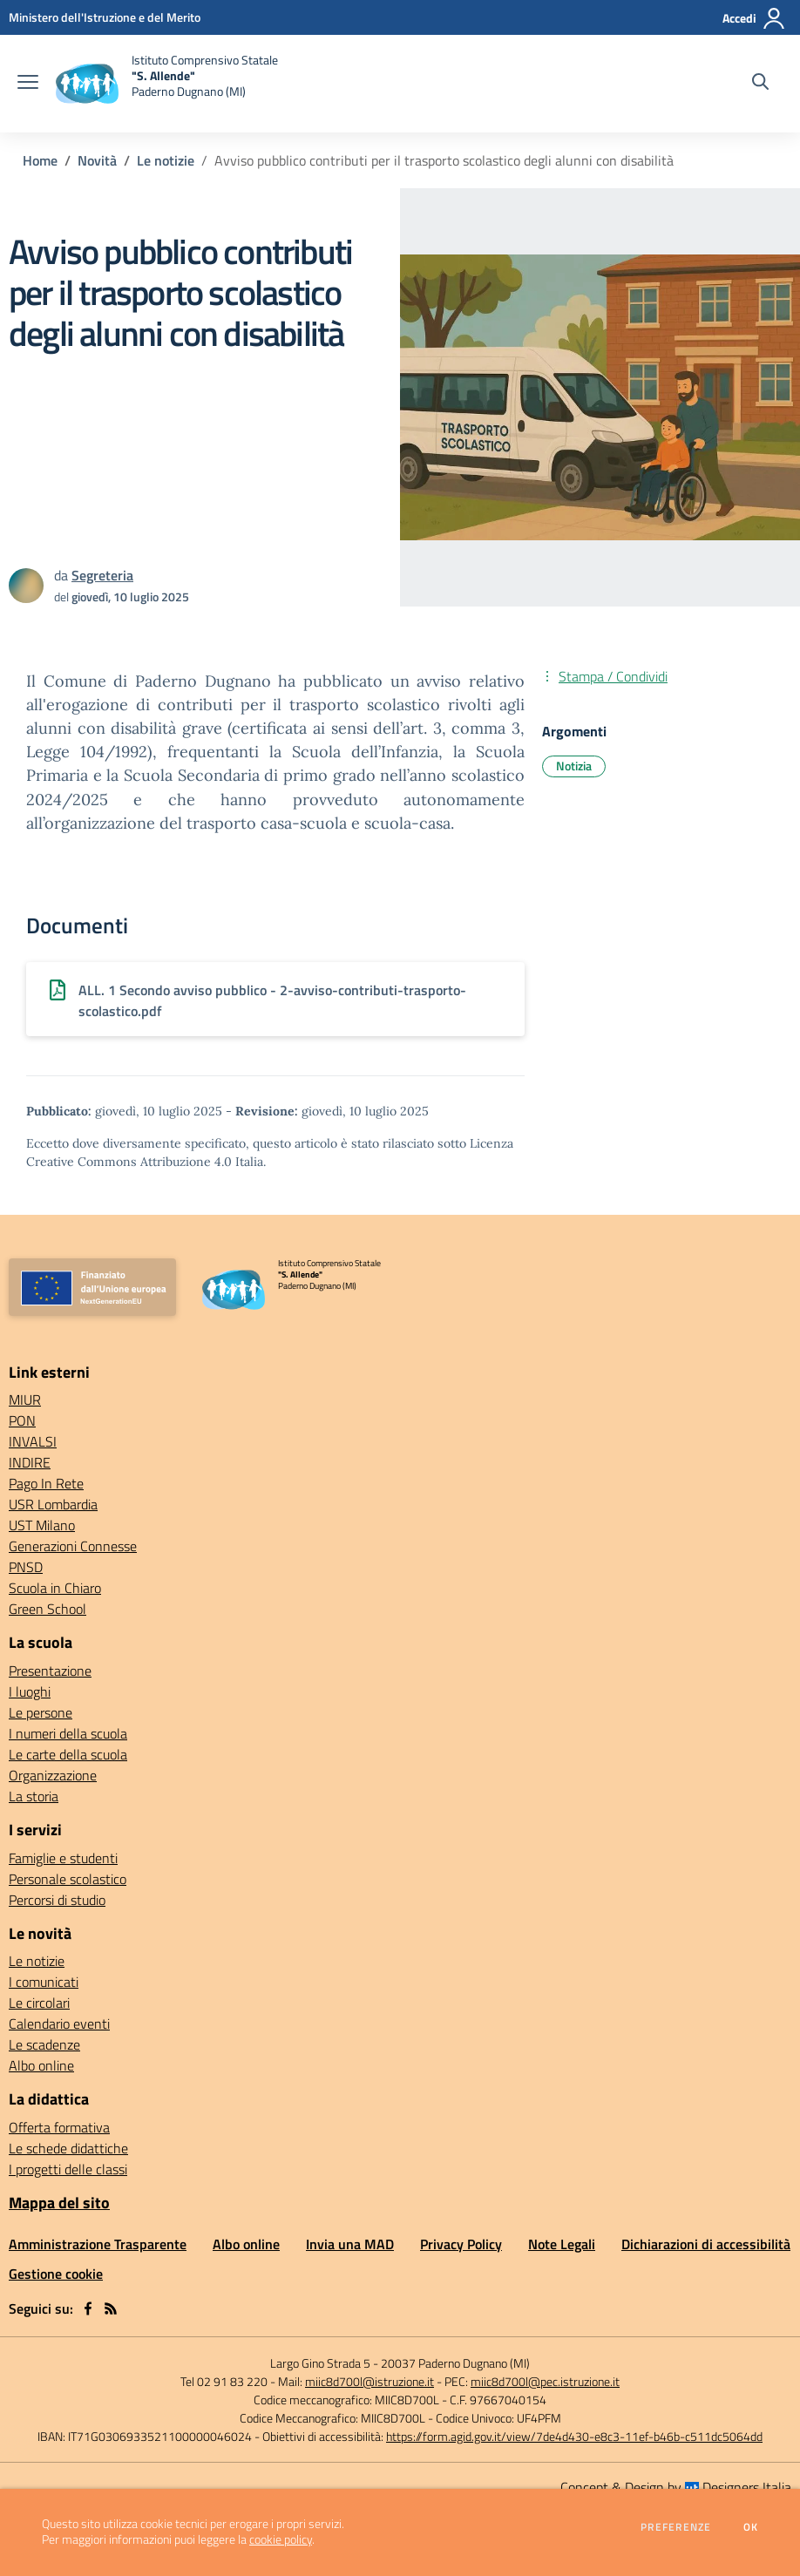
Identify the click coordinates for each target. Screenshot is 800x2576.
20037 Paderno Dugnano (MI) (455, 2363)
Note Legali (561, 2244)
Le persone (40, 1712)
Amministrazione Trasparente (97, 2244)
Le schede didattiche (68, 2148)
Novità (97, 160)
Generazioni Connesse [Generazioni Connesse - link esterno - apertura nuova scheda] (73, 1545)
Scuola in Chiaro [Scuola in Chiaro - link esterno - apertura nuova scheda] (55, 1587)
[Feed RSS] (111, 2308)
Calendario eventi (59, 2023)
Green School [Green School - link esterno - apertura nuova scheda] (47, 1608)
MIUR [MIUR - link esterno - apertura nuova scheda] (25, 1399)
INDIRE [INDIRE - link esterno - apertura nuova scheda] (30, 1462)
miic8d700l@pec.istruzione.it (545, 2381)
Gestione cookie (56, 2273)
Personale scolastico (67, 1878)
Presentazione (50, 1670)
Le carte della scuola (68, 1754)
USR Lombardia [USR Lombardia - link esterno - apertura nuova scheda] (53, 1504)
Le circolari (39, 2002)
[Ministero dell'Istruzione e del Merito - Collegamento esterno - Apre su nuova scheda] (104, 17)
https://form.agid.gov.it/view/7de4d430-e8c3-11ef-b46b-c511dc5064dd (574, 2436)
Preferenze (676, 2527)
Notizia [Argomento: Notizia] (574, 765)
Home (40, 160)
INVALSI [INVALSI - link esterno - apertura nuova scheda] (33, 1441)
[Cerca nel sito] (760, 83)
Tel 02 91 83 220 (224, 2381)
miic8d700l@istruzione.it (369, 2381)
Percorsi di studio (57, 1899)
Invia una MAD (350, 2244)
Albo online (41, 2065)
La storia (33, 1796)
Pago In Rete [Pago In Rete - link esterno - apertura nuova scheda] (46, 1483)
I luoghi (30, 1691)
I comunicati (43, 1981)
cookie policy (280, 2539)
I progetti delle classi (68, 2169)
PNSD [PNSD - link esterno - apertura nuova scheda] (26, 1566)
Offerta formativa (59, 2127)
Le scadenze (44, 2044)
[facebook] (88, 2308)
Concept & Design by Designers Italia (675, 2487)
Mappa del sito (59, 2202)
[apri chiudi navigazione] (27, 83)
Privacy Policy (461, 2244)
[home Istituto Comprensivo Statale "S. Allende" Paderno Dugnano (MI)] (167, 83)
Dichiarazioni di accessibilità (705, 2244)
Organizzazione (53, 1775)
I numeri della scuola (68, 1733)
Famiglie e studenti (63, 1857)
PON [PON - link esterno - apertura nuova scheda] (22, 1420)
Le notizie (165, 160)
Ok (751, 2527)
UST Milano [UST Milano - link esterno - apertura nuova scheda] (42, 1525)
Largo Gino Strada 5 (320, 2363)
